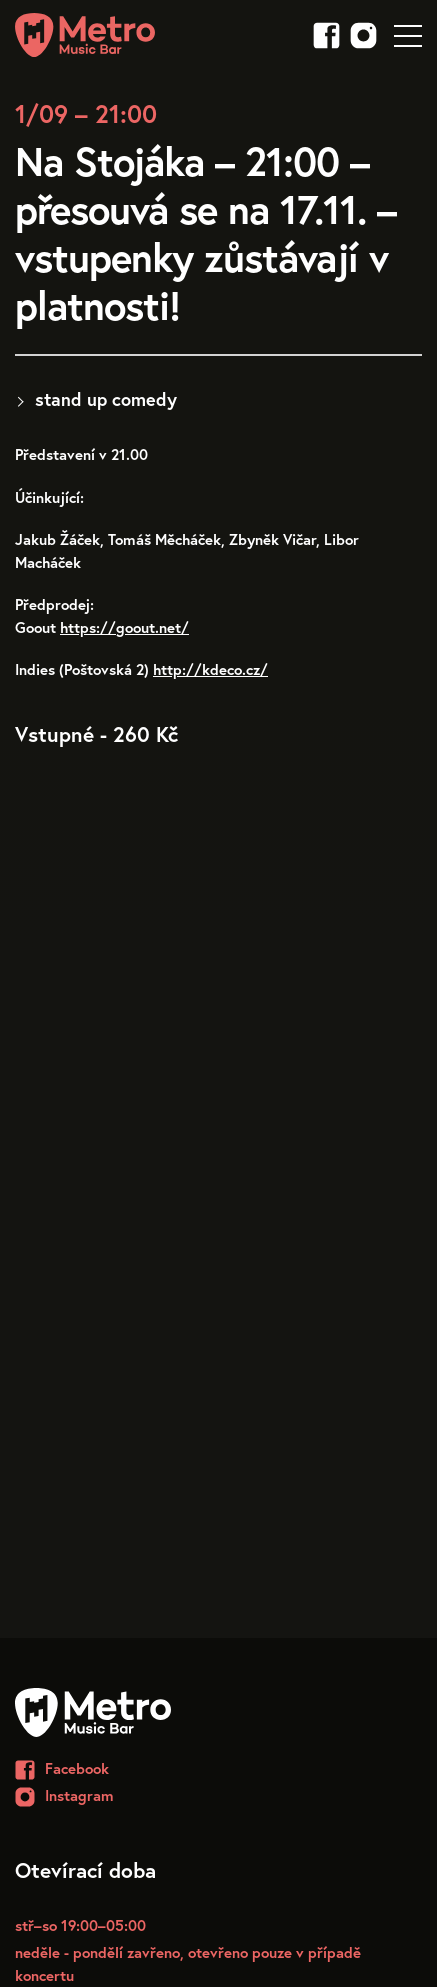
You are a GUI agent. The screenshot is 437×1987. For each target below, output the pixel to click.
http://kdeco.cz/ (210, 669)
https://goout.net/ (124, 627)
